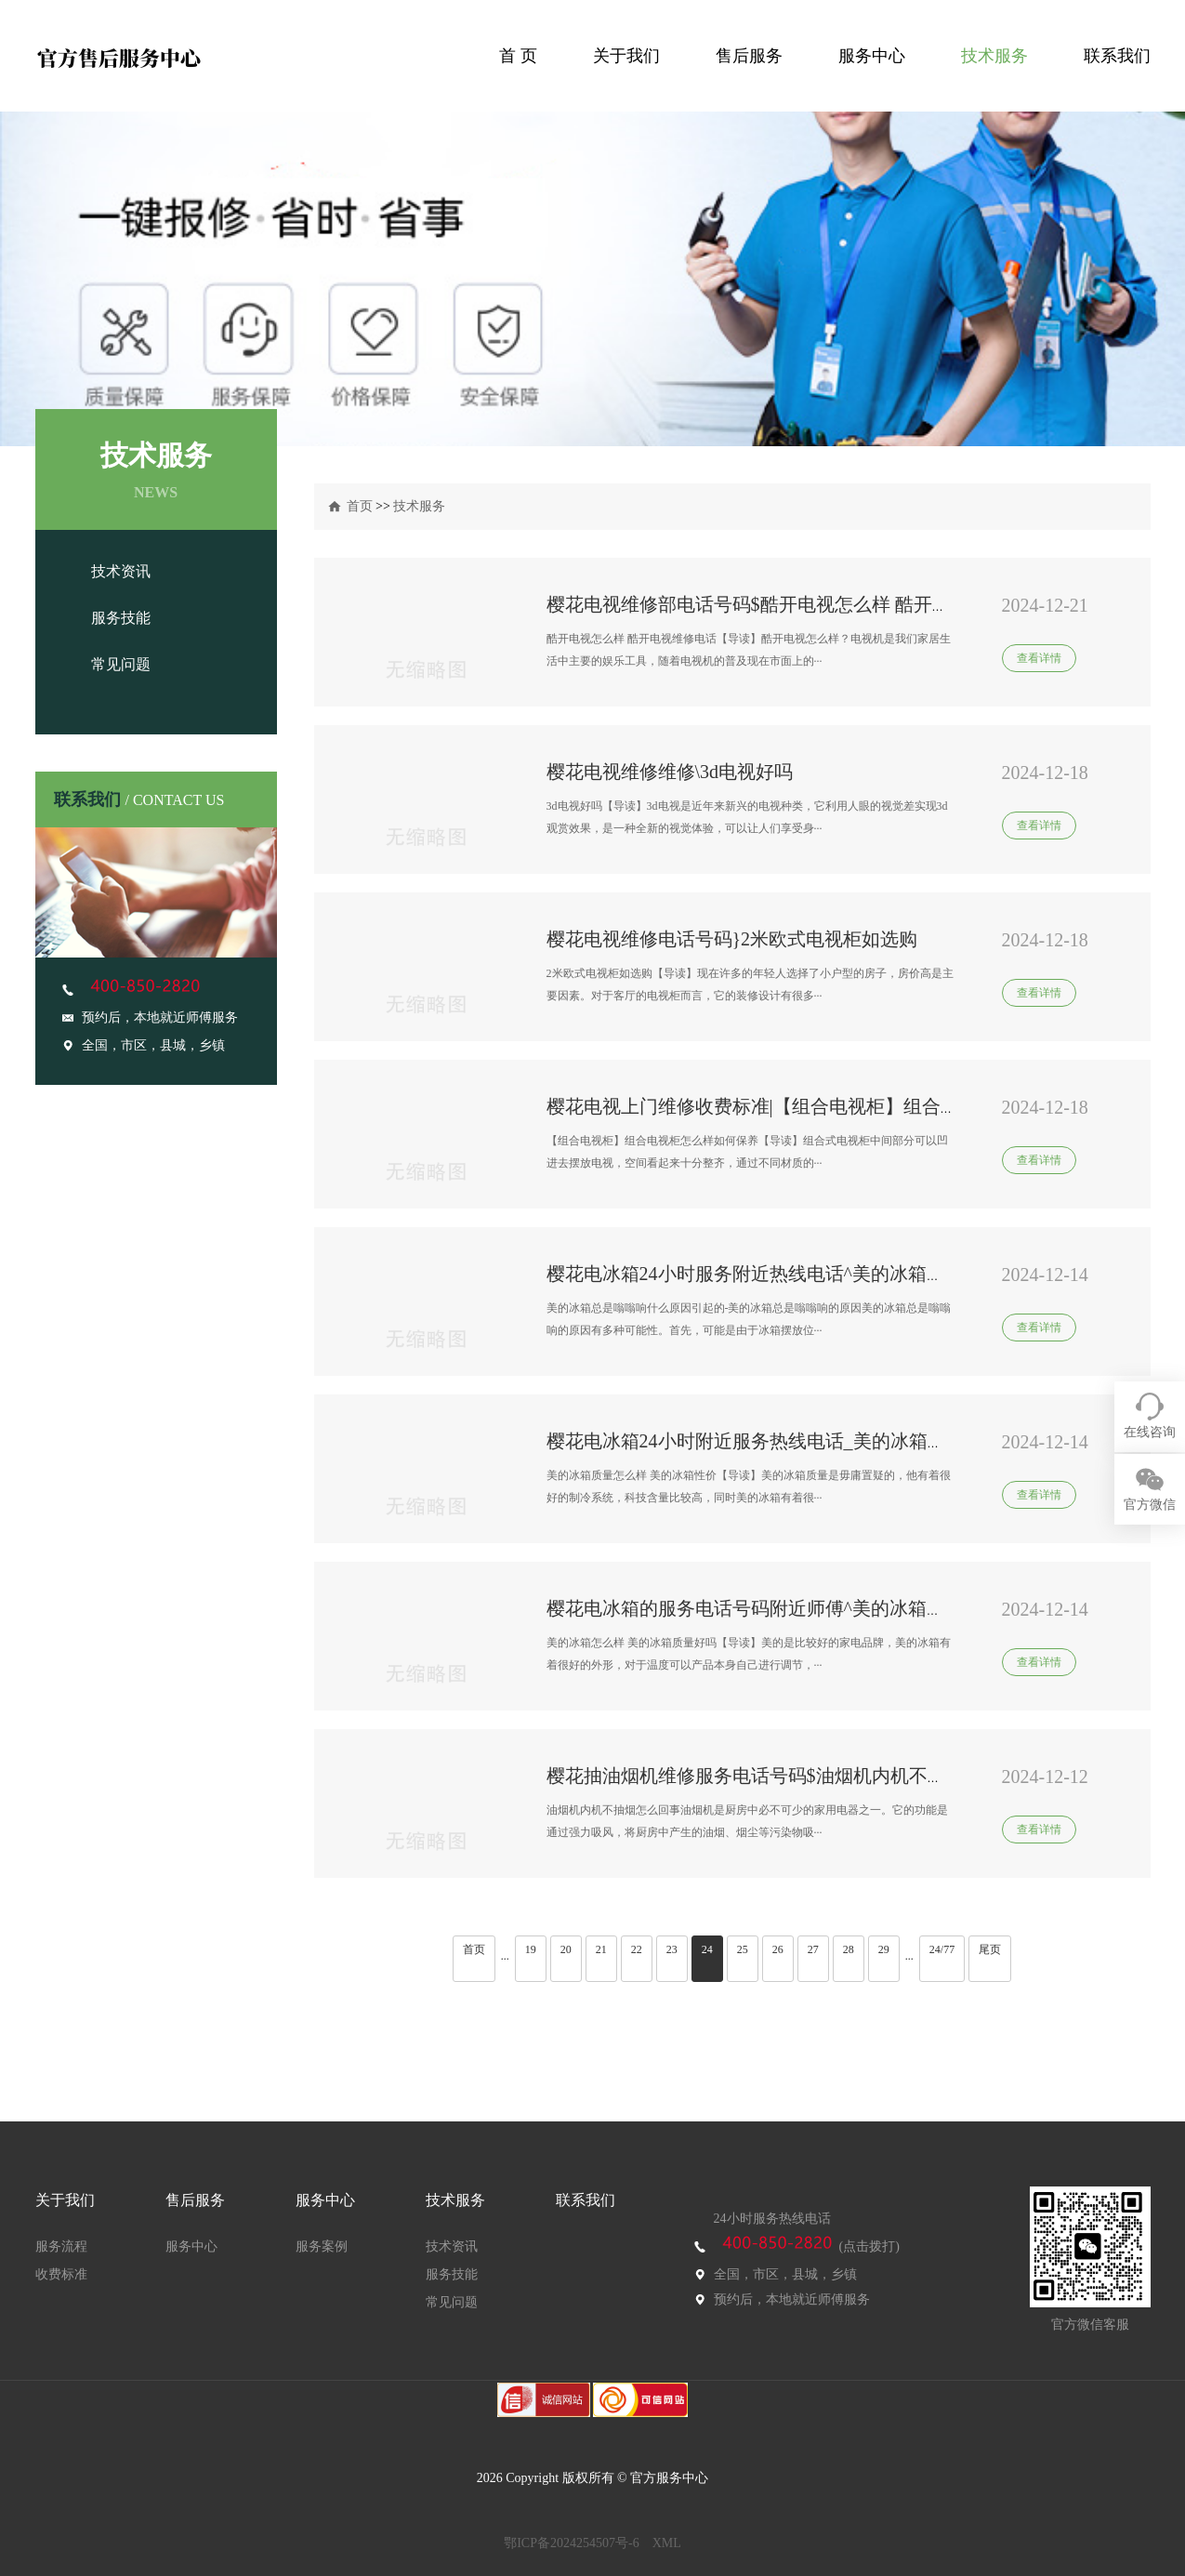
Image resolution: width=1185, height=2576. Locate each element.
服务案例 (322, 2246)
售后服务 (749, 55)
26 (777, 1949)
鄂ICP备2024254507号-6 (571, 2543)
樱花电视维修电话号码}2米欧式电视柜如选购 (732, 939)
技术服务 (994, 55)
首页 (360, 506)
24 (707, 1949)
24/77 (942, 1949)
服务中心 (871, 55)
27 (813, 1949)
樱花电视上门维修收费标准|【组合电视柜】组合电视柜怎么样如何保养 (836, 1106)
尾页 (990, 1949)
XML (666, 2543)
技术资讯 (121, 571)
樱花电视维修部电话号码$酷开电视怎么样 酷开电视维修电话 (795, 604)
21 (601, 1949)
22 (636, 1949)
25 (742, 1949)
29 (883, 1949)
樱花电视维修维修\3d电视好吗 (670, 771)
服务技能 (121, 618)
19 (530, 1949)
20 (566, 1949)
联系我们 (1117, 55)
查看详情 (1039, 658)
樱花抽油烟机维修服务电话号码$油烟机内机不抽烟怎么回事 (792, 1775)
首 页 (518, 55)
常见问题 (121, 664)
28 (848, 1949)
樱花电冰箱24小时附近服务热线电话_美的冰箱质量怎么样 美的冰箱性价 (841, 1441)
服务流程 (61, 2246)
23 (672, 1949)
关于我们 (626, 55)
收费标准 (61, 2274)
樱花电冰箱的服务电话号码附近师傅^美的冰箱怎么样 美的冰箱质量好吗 (841, 1608)
